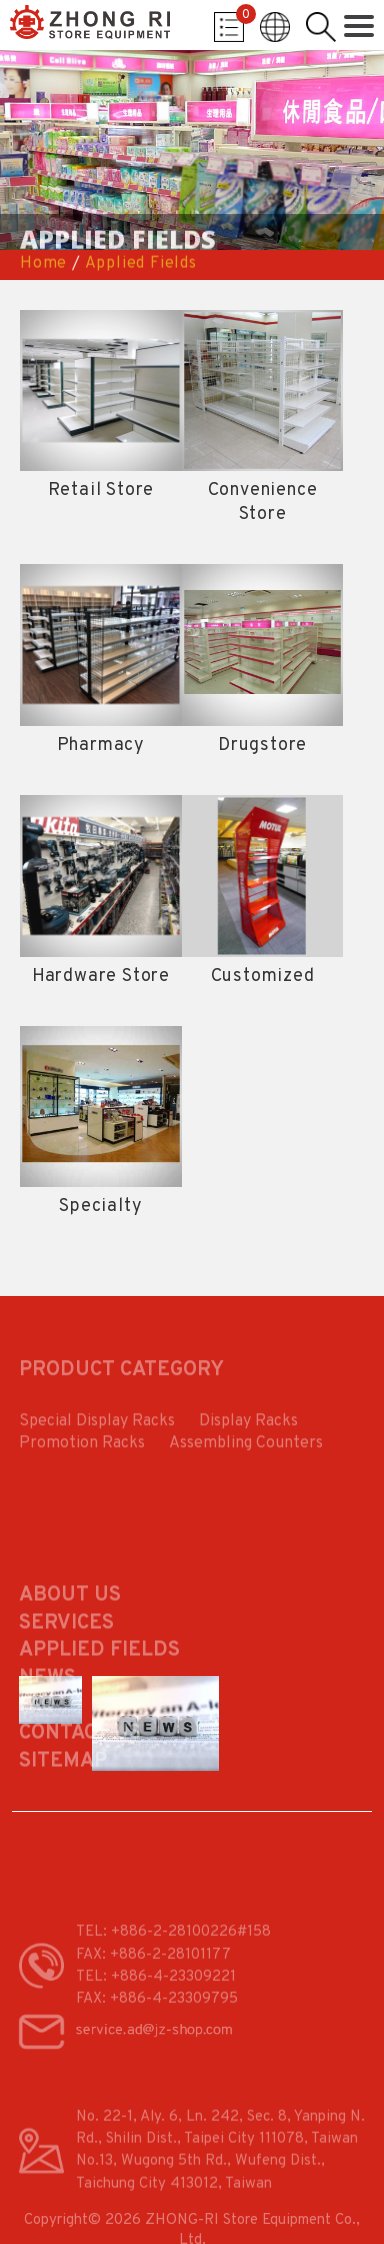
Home (43, 263)
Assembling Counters (246, 1451)
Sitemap (63, 1791)
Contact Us (80, 1764)
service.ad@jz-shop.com (154, 2041)
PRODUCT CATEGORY (121, 1376)
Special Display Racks (97, 1429)
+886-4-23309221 (173, 1993)
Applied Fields (141, 263)
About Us (70, 1626)
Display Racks (248, 1429)
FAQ (37, 1736)
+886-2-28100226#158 (191, 1949)
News (47, 1709)
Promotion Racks (82, 1451)
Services (66, 1653)
